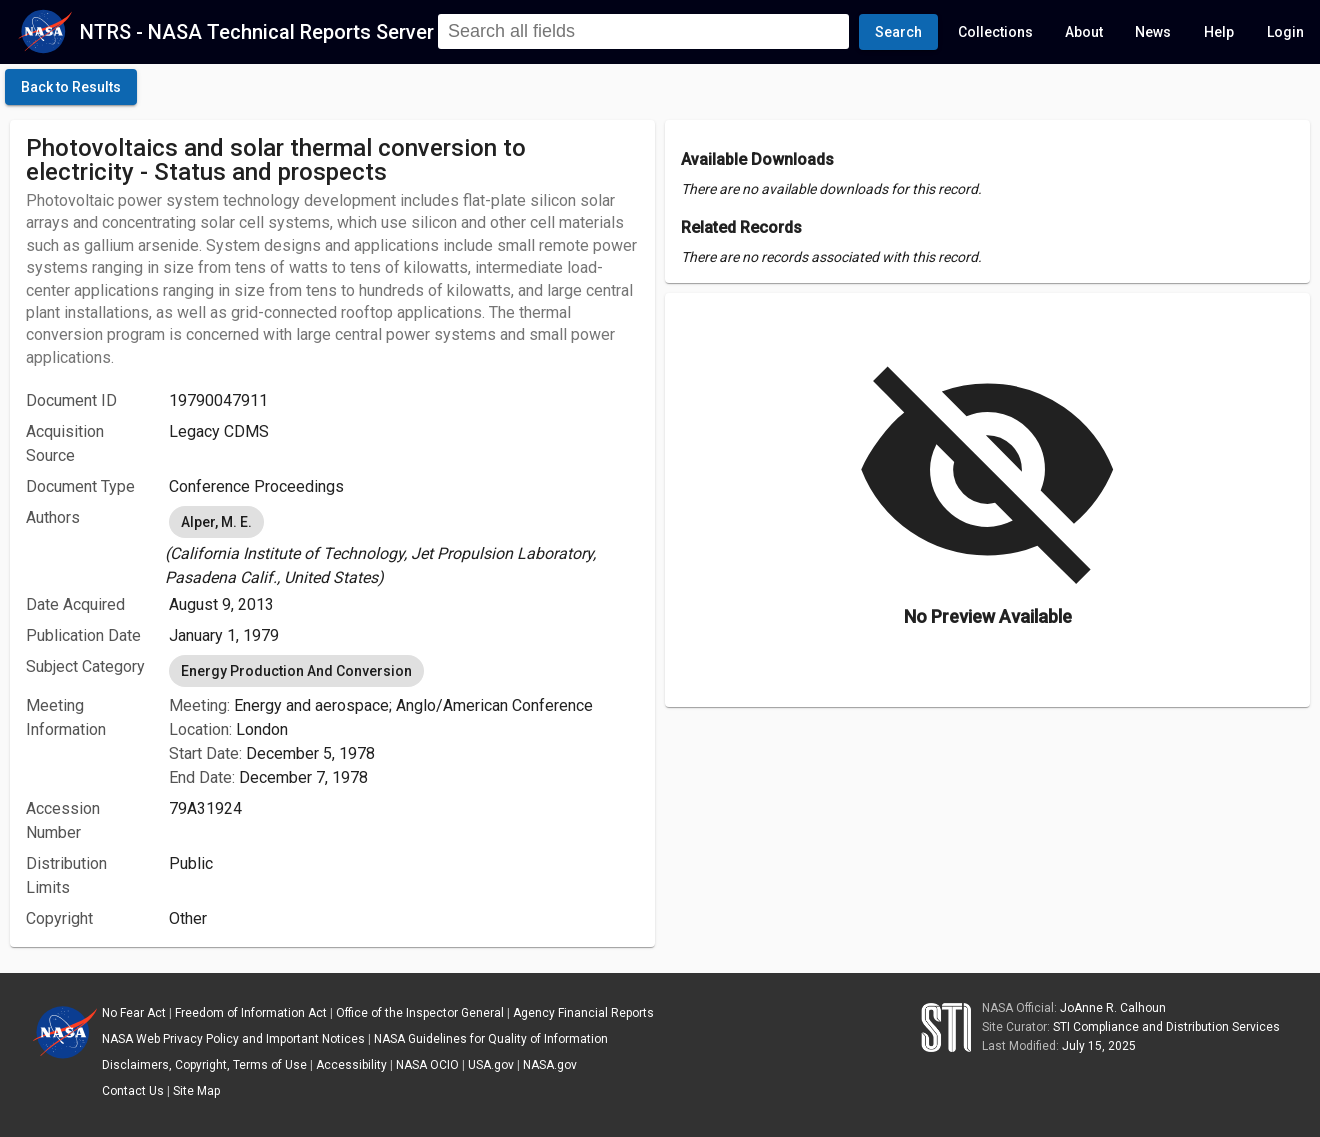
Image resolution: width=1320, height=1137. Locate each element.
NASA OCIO (427, 1065)
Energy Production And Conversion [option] (296, 671)
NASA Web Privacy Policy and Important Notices (233, 1039)
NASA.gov (550, 1065)
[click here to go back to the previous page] (71, 87)
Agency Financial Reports (583, 1013)
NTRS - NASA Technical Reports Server (257, 32)
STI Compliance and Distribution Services (1166, 1027)
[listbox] (404, 546)
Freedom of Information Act (251, 1013)
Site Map (196, 1091)
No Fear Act (134, 1013)
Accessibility (351, 1065)
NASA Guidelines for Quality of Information (491, 1039)
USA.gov (491, 1065)
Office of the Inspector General (420, 1013)
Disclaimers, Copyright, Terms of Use (204, 1065)
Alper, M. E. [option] (216, 522)
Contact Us (133, 1091)
